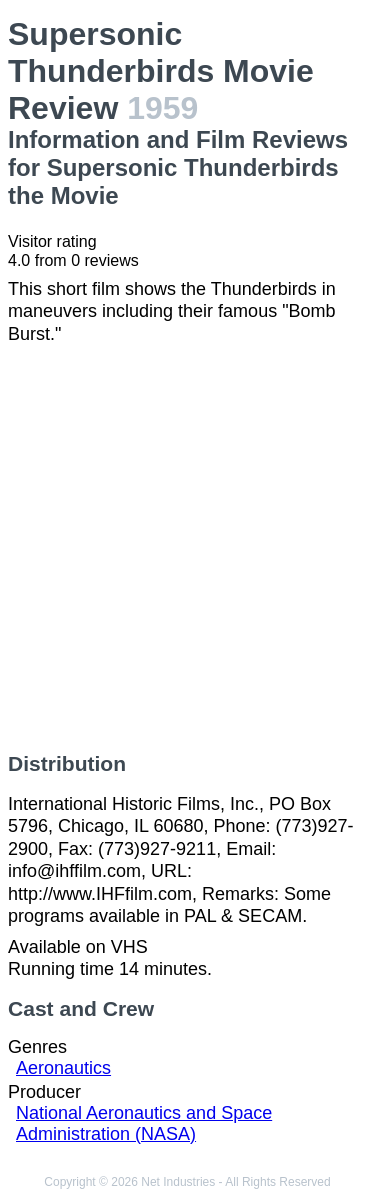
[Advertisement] (187, 548)
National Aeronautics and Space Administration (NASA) (144, 1123)
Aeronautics (63, 1068)
